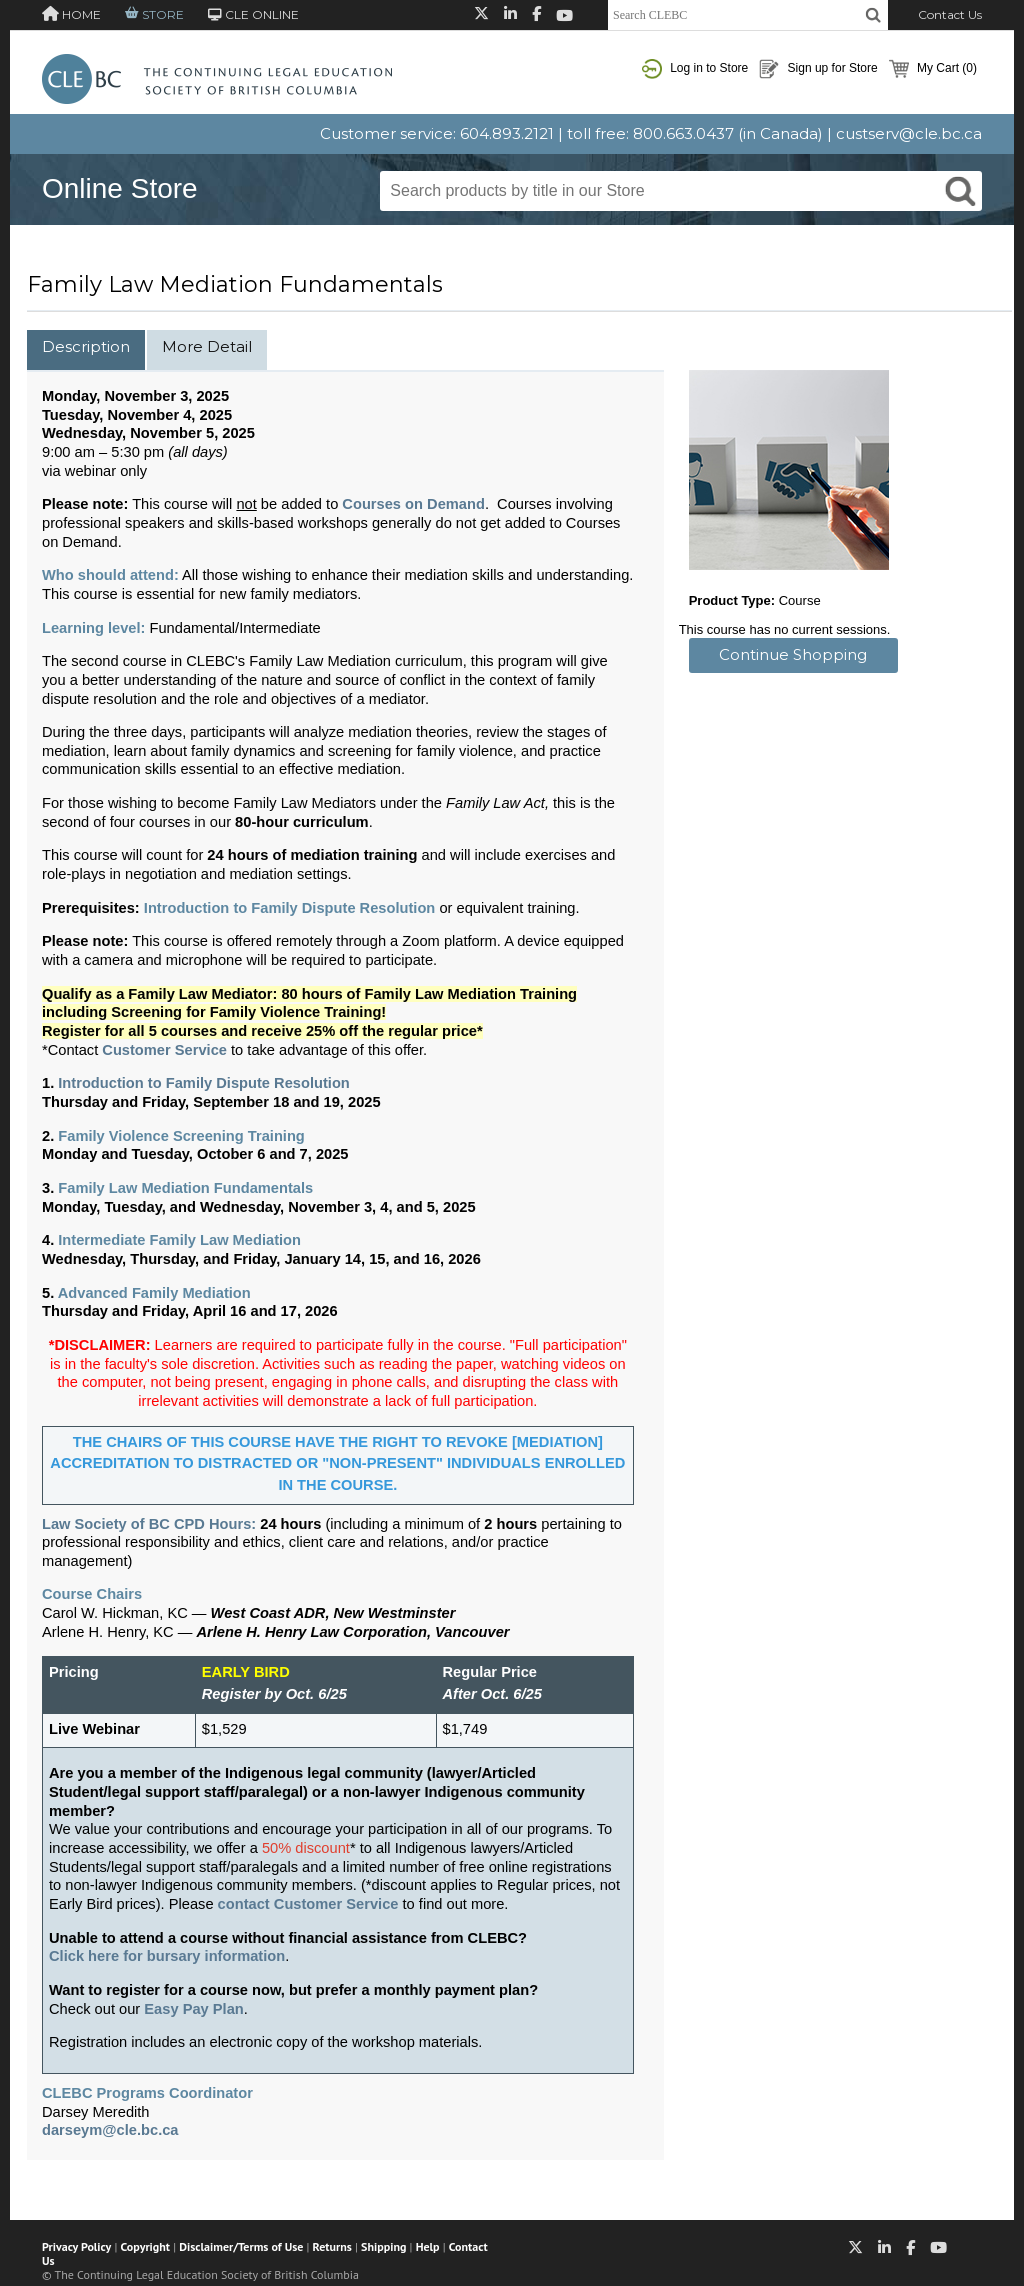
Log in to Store (695, 69)
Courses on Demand (413, 504)
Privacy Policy (76, 2246)
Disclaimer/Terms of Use (241, 2246)
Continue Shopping (793, 654)
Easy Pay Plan (193, 2009)
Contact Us (950, 14)
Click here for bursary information (167, 1956)
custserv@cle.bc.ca (909, 133)
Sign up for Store (818, 69)
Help (428, 2246)
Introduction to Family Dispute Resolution (204, 1083)
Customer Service (164, 1050)
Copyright (145, 2246)
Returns (332, 2246)
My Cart (933, 69)
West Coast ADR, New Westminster (333, 1613)
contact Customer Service (308, 1904)
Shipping (383, 2246)
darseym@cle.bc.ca (110, 2130)
